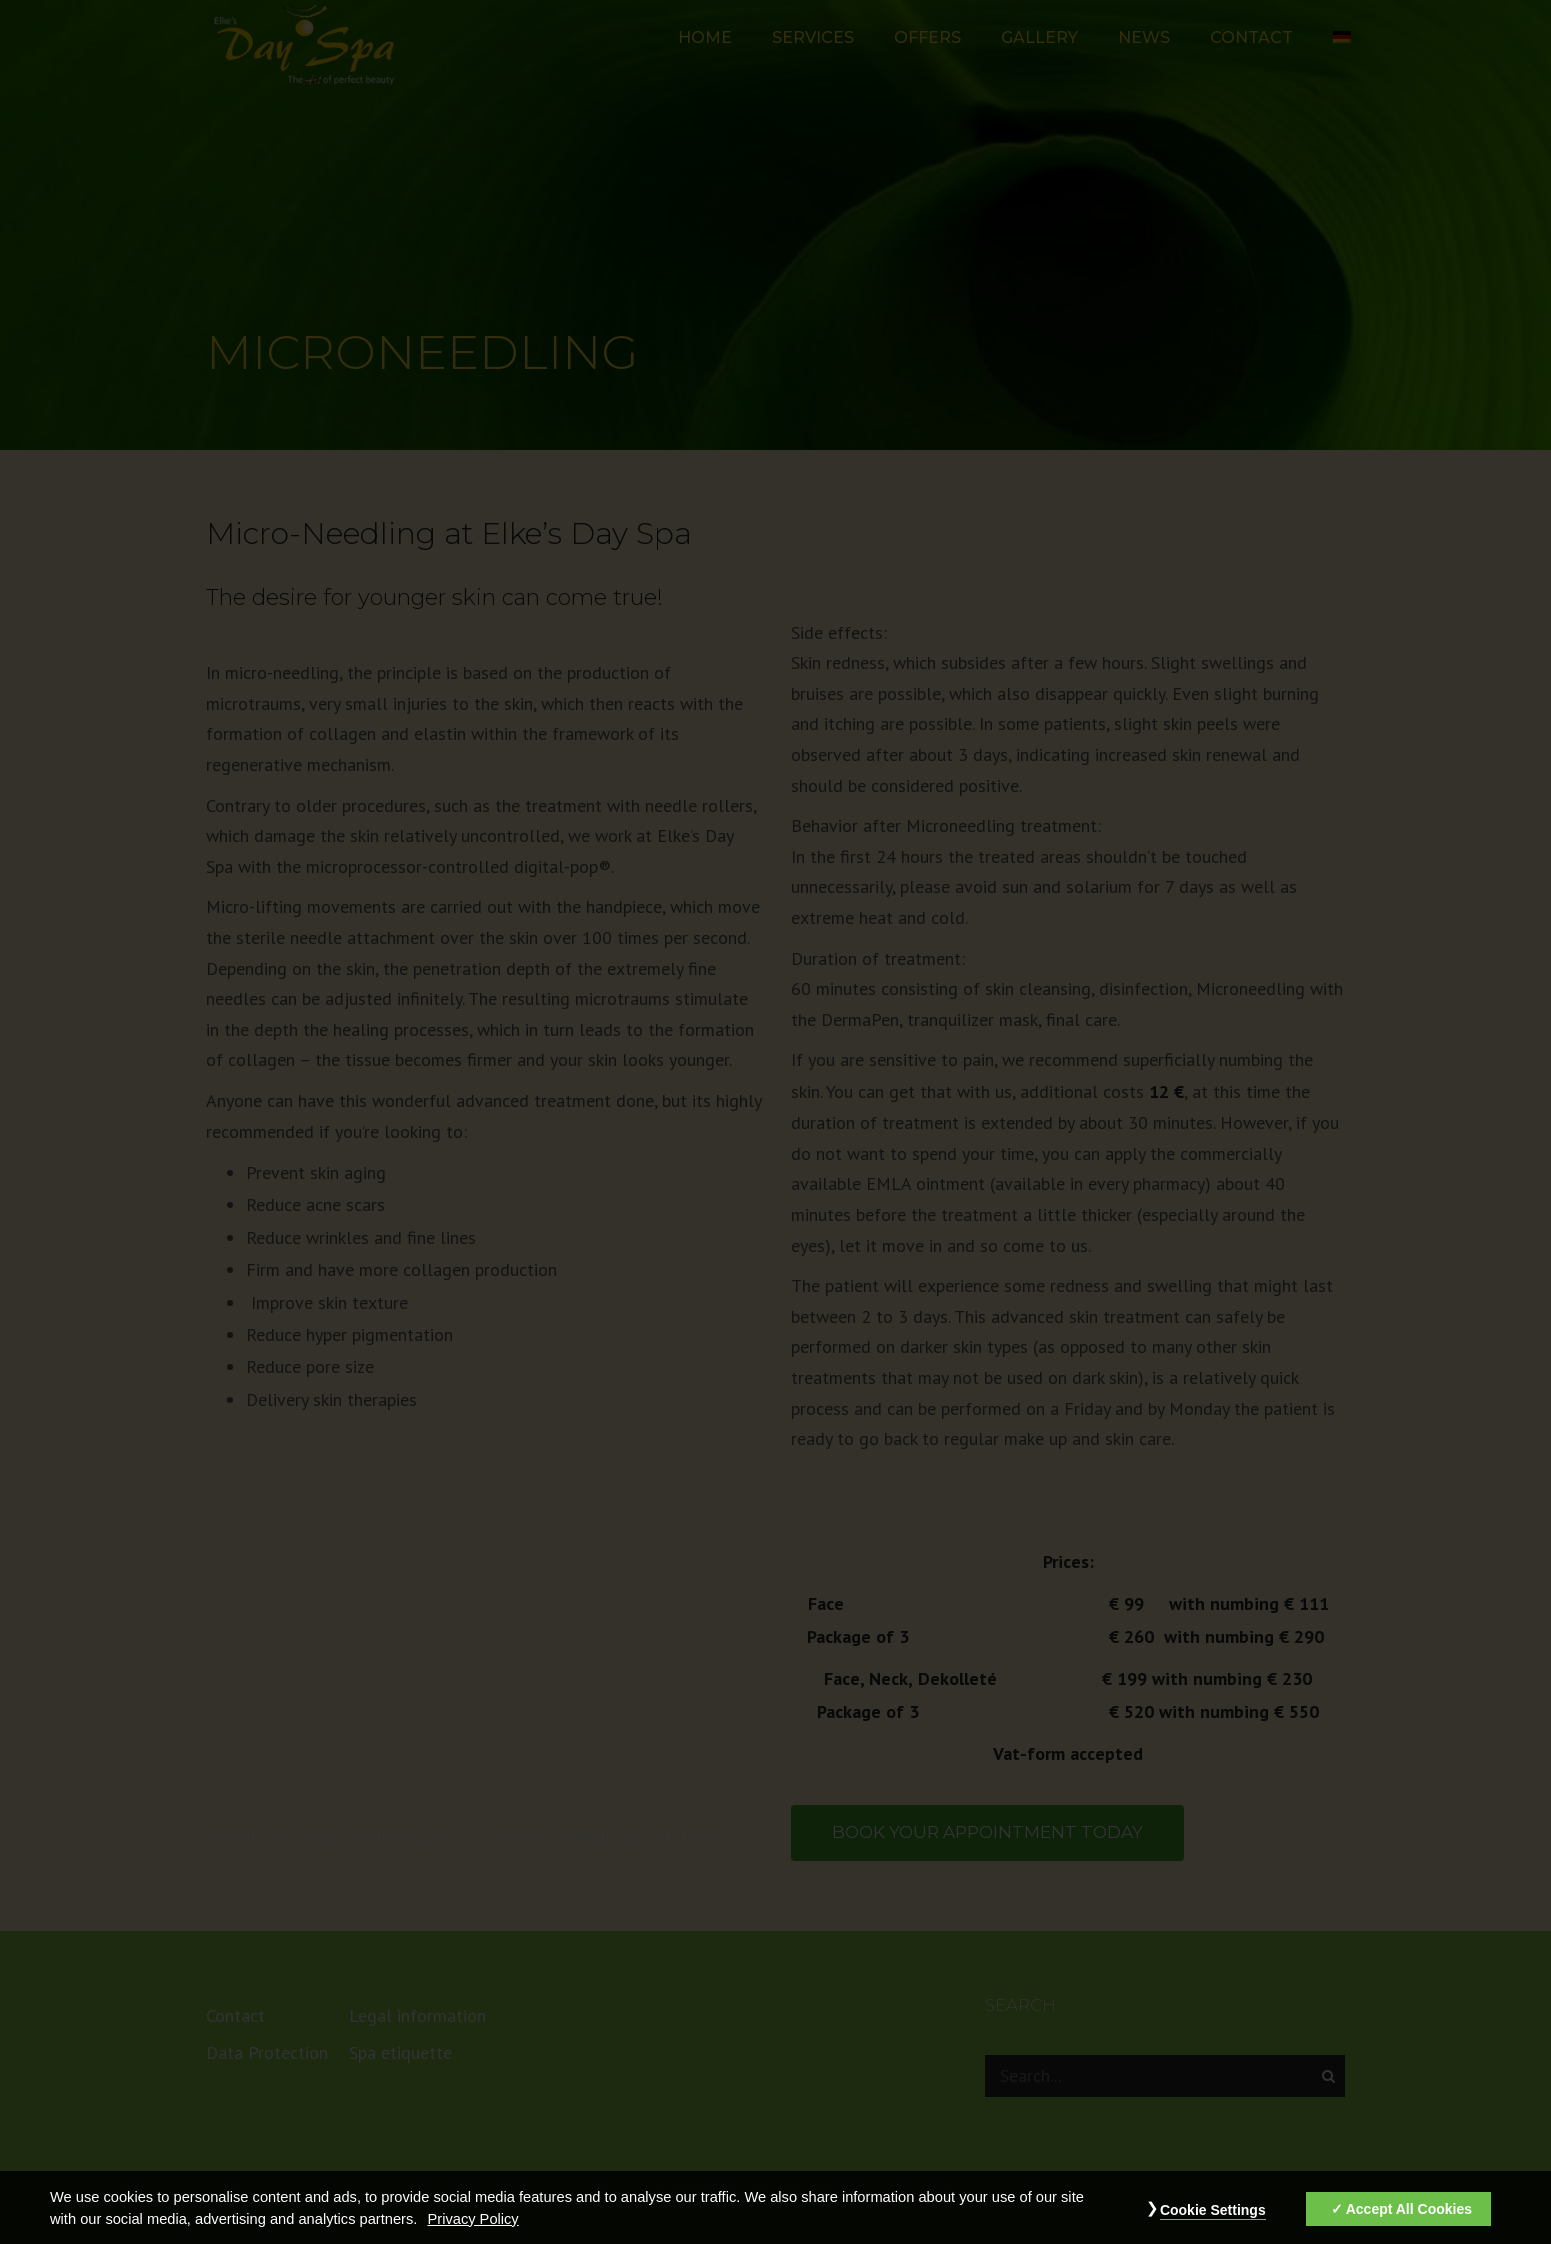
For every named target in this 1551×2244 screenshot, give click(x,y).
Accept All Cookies (1409, 2223)
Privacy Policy (472, 2233)
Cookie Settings (1213, 2224)
